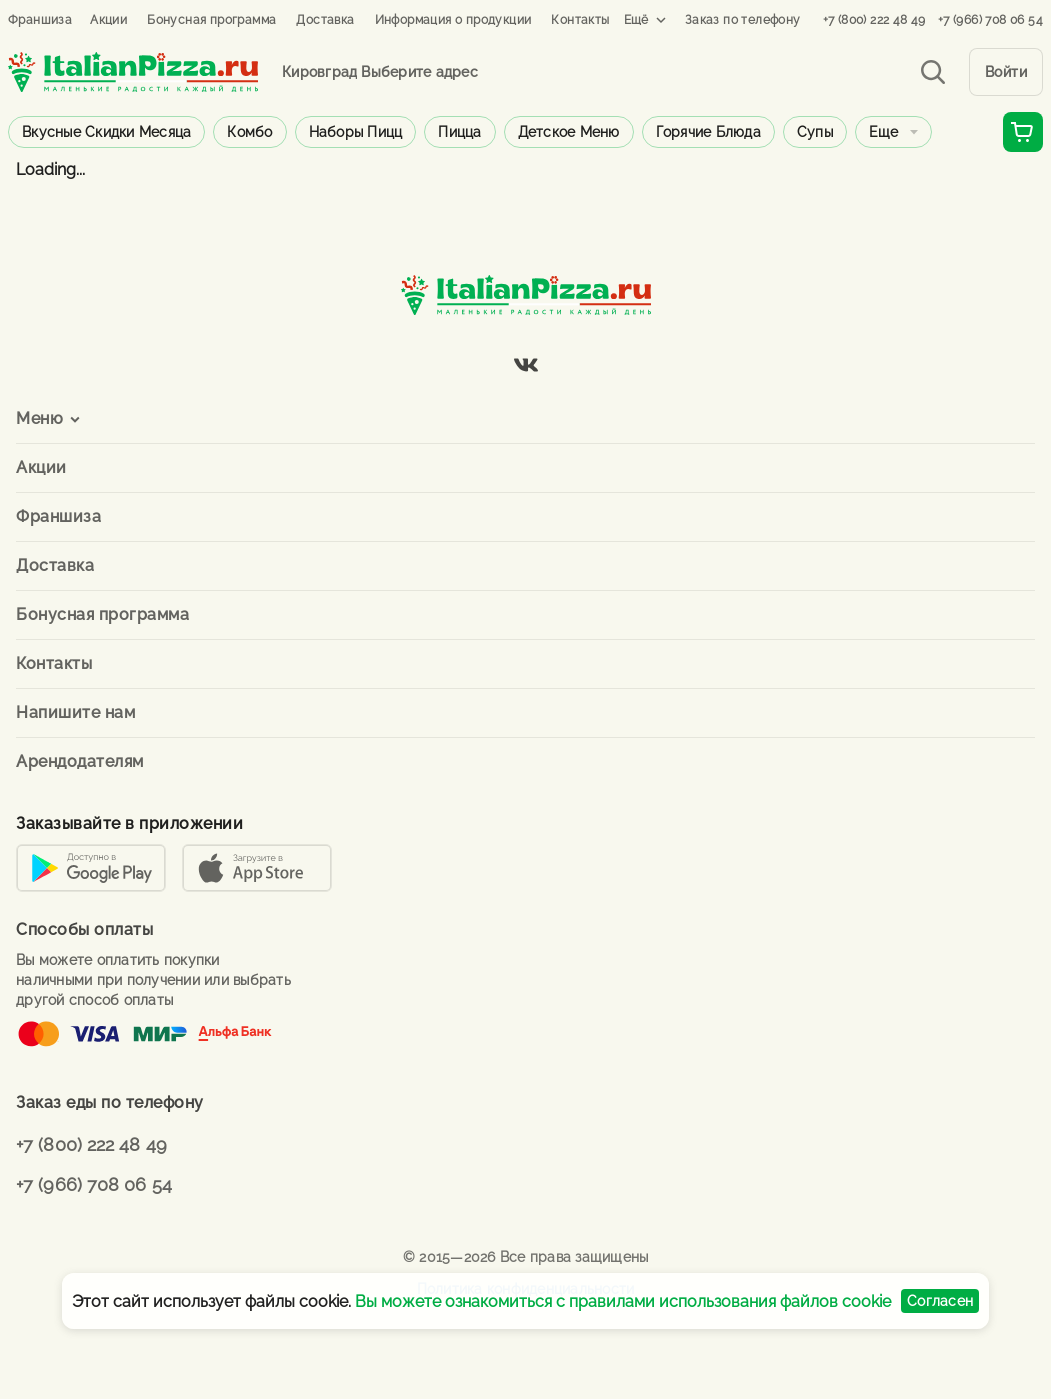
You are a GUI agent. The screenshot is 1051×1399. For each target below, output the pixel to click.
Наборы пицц (356, 132)
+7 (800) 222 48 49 (874, 20)
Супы (815, 132)
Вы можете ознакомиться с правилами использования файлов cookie (623, 1301)
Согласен (940, 1301)
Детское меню (569, 132)
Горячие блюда (708, 132)
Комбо (249, 132)
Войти (1006, 72)
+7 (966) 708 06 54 (990, 20)
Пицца (459, 132)
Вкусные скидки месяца (106, 132)
